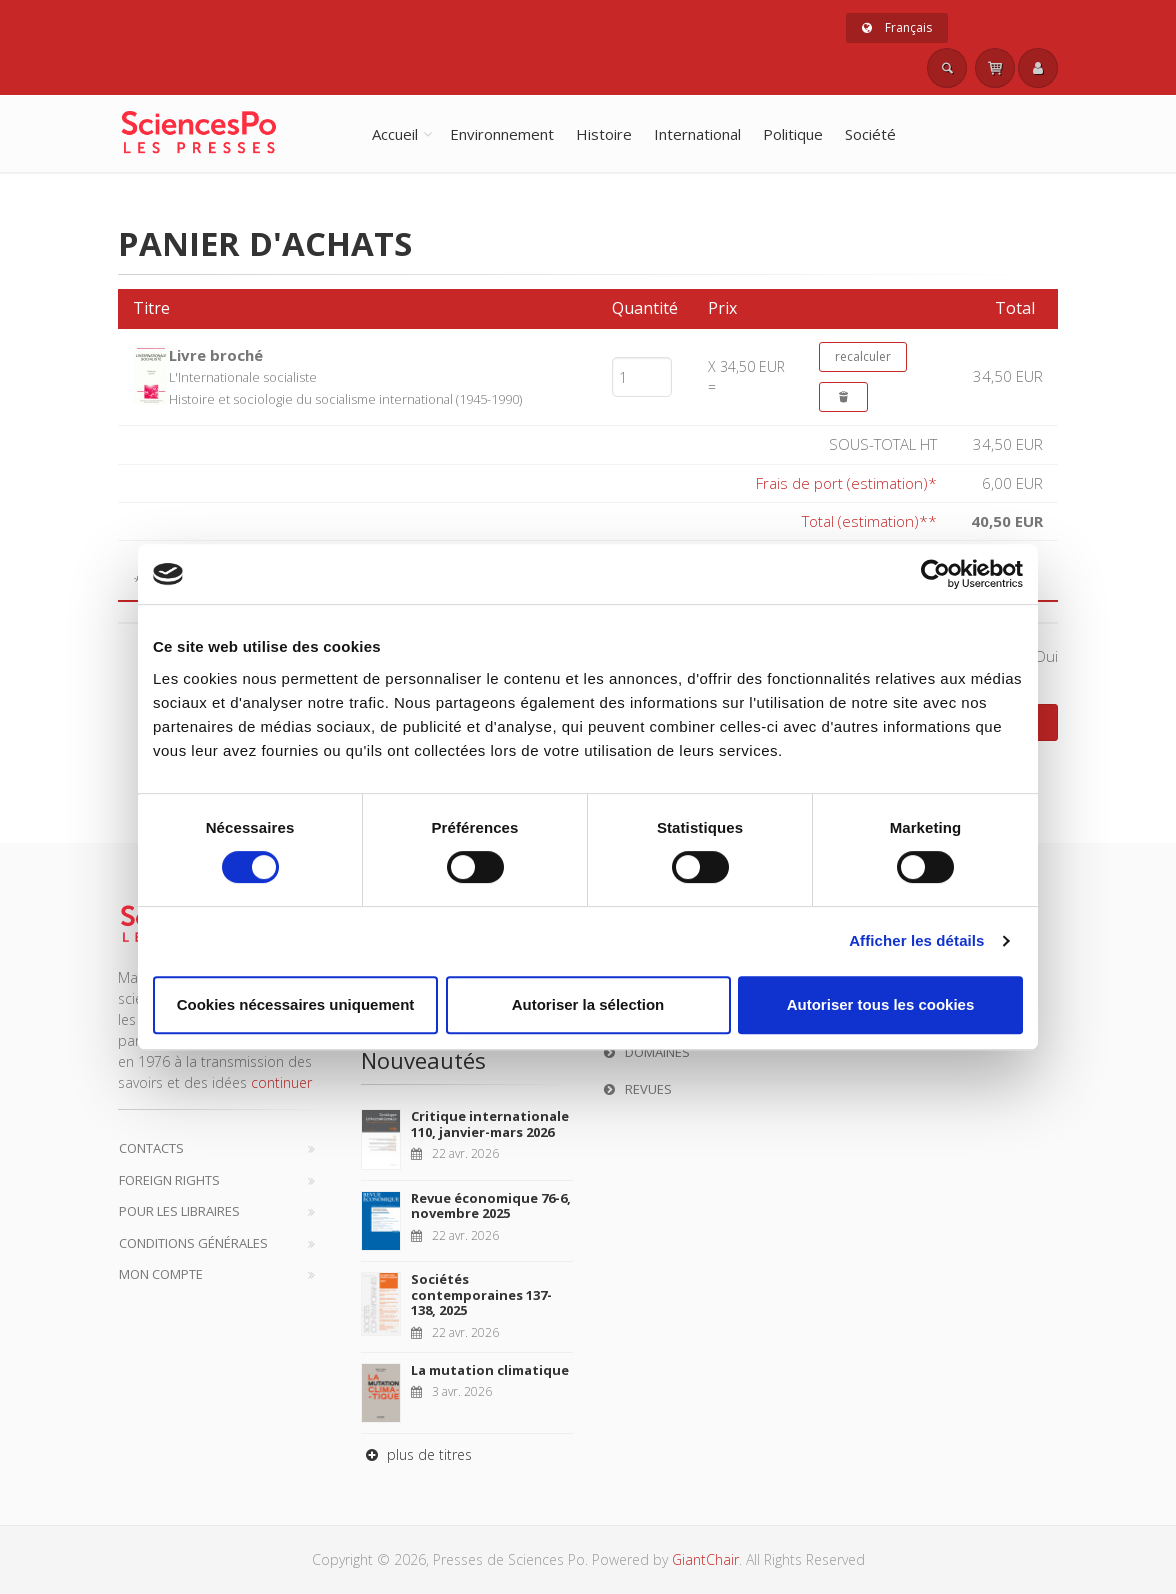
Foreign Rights (169, 1180)
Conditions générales (193, 1243)
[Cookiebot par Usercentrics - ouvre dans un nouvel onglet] (935, 574)
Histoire (604, 134)
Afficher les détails (916, 940)
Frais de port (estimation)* (846, 483)
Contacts (151, 1148)
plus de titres (416, 1454)
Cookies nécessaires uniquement (296, 1004)
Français (897, 27)
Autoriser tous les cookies (881, 1004)
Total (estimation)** (869, 521)
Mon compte (161, 1274)
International (697, 134)
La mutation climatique (490, 1370)
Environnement (502, 134)
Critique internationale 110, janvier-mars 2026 (490, 1124)
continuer (281, 1082)
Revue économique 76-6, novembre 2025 (491, 1206)
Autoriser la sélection (588, 1004)
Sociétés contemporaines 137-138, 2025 (481, 1294)
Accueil (395, 134)
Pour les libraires (179, 1211)
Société (870, 134)
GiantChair (705, 1559)
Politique (793, 134)
